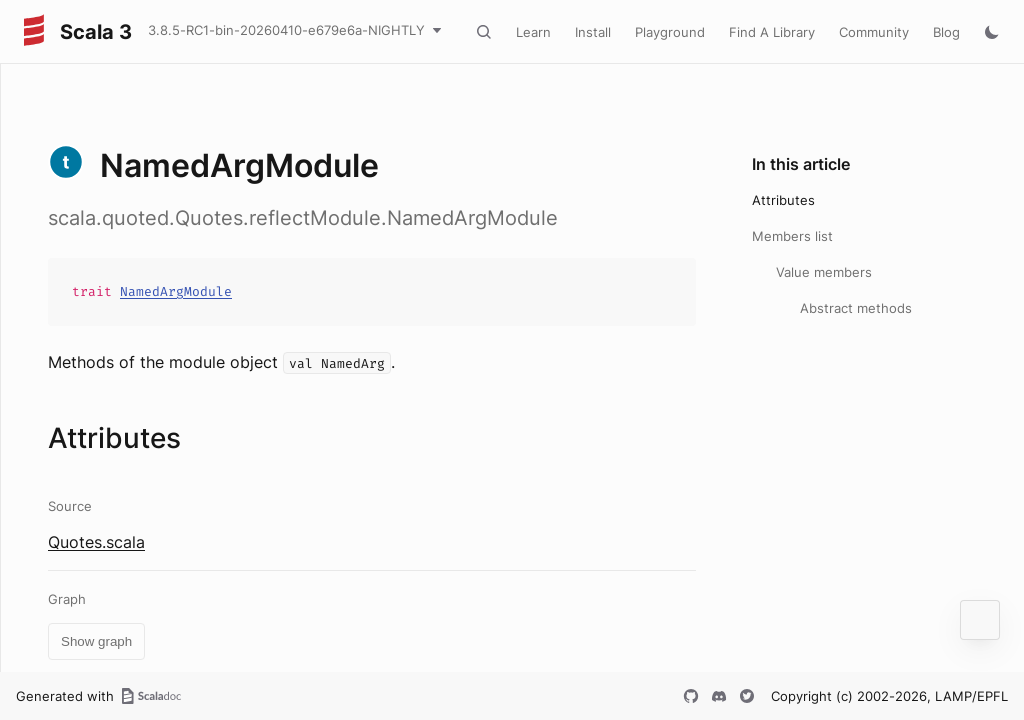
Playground (670, 32)
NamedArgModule (176, 291)
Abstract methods (856, 308)
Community (874, 32)
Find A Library (772, 32)
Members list (792, 236)
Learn (533, 32)
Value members (824, 272)
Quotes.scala (96, 542)
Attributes (783, 200)
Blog (946, 32)
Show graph (96, 641)
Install (593, 32)
